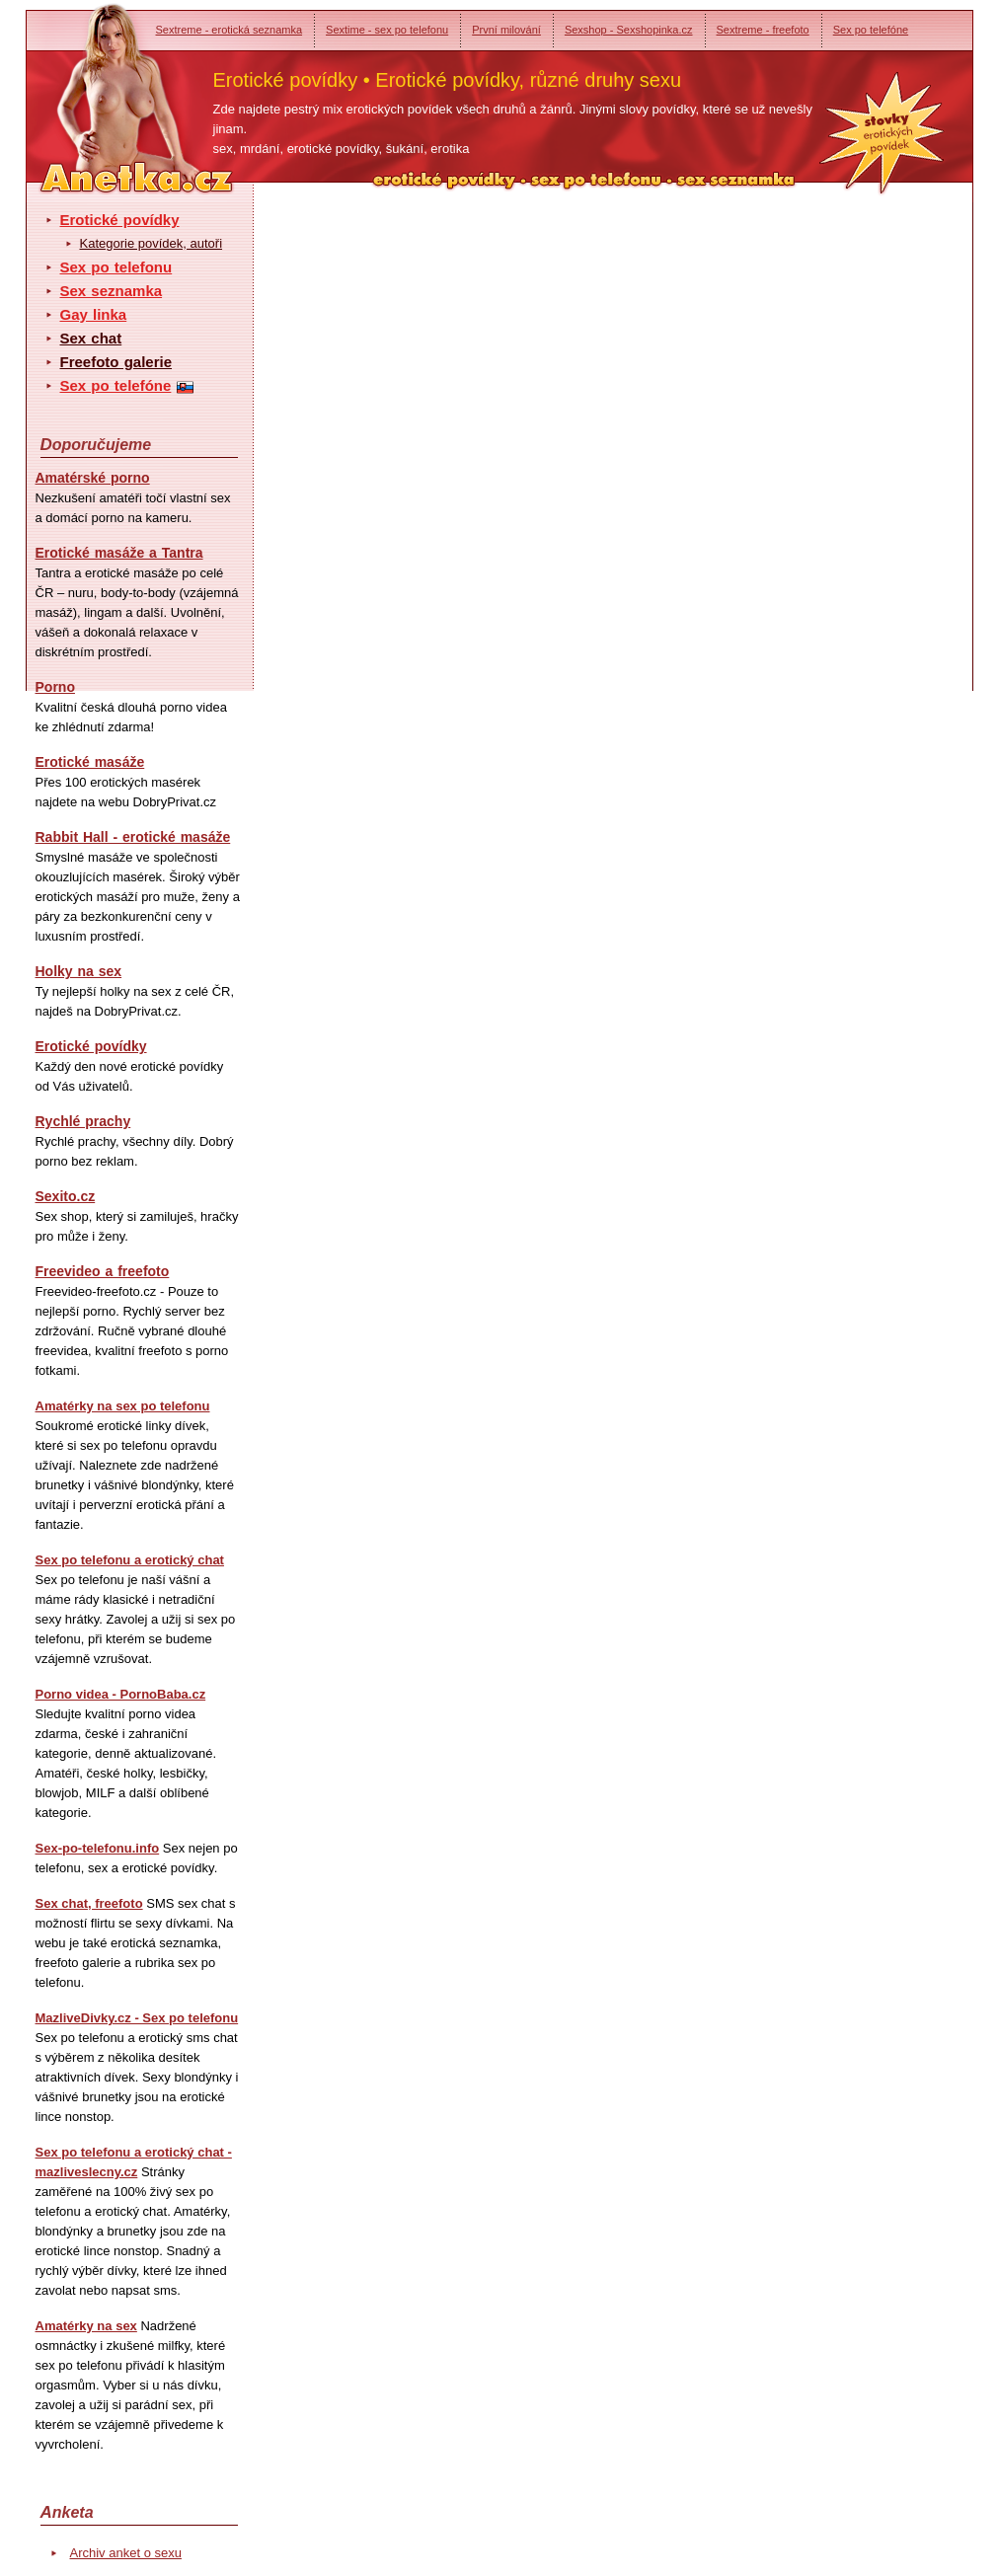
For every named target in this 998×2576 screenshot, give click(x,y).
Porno (55, 687)
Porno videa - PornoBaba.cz (121, 1694)
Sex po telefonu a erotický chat (130, 1560)
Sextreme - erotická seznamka (229, 30)
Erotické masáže (90, 762)
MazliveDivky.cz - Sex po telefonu (137, 2017)
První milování (506, 30)
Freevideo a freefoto (103, 1271)
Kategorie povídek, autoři (151, 243)
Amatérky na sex (86, 2325)
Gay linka (93, 314)
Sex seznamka (111, 290)
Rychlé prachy (83, 1121)
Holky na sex (79, 971)
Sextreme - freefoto (763, 30)
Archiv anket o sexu (126, 2552)
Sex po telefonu (116, 267)
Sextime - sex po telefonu (387, 30)
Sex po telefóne (870, 30)
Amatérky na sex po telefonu (123, 1406)
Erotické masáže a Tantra (119, 553)
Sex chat (91, 338)
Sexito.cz (66, 1196)
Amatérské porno (93, 478)
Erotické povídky (120, 219)
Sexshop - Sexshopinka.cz (629, 30)
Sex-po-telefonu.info (98, 1848)
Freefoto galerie (116, 361)
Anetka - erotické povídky (99, 86)
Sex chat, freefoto (89, 1903)
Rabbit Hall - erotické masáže (133, 837)
